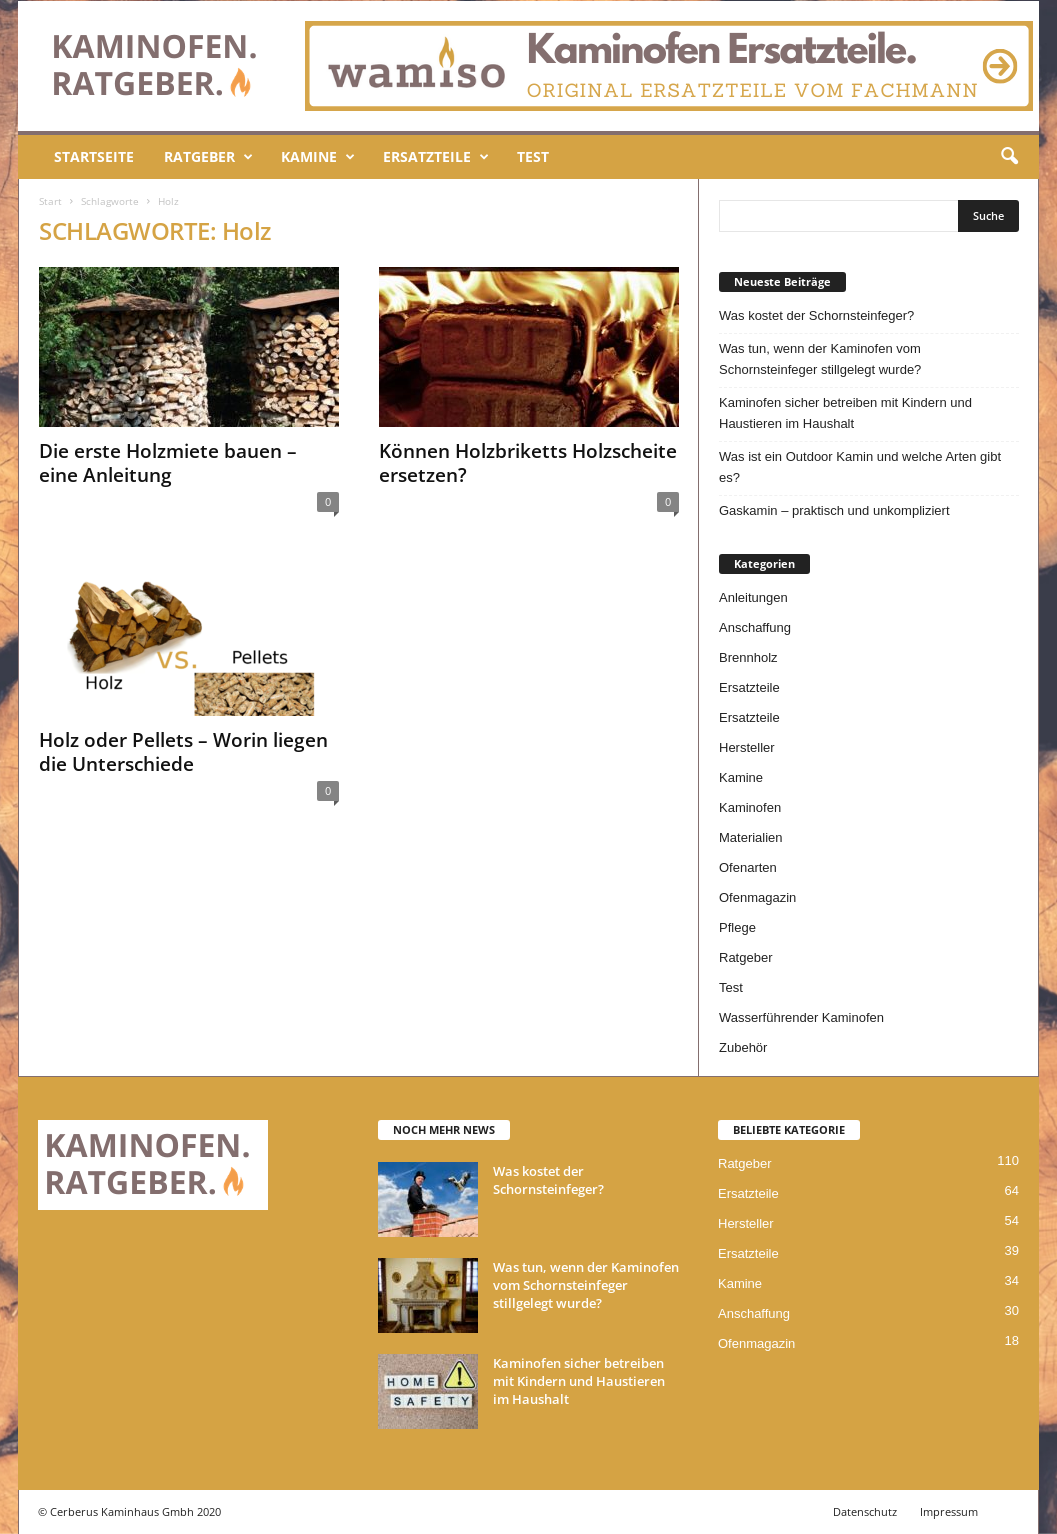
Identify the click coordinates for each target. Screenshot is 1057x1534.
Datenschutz (865, 1511)
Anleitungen (753, 597)
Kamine (318, 157)
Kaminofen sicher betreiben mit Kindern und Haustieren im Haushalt (845, 413)
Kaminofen (750, 807)
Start (50, 201)
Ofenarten (748, 867)
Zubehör (743, 1047)
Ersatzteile (436, 157)
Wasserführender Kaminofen (801, 1017)
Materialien (751, 837)
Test (533, 156)
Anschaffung (755, 627)
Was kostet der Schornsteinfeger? (816, 315)
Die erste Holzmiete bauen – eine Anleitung (168, 463)
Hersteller (747, 747)
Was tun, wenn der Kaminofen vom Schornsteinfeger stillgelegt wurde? (820, 359)
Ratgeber (208, 157)
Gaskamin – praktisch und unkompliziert (834, 510)
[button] (1009, 157)
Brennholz (748, 657)
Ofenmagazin (757, 897)
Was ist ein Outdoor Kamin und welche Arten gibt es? (860, 467)
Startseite (94, 156)
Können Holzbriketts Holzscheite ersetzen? (528, 463)
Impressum (949, 1511)
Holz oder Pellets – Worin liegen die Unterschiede (183, 752)
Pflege (737, 927)
